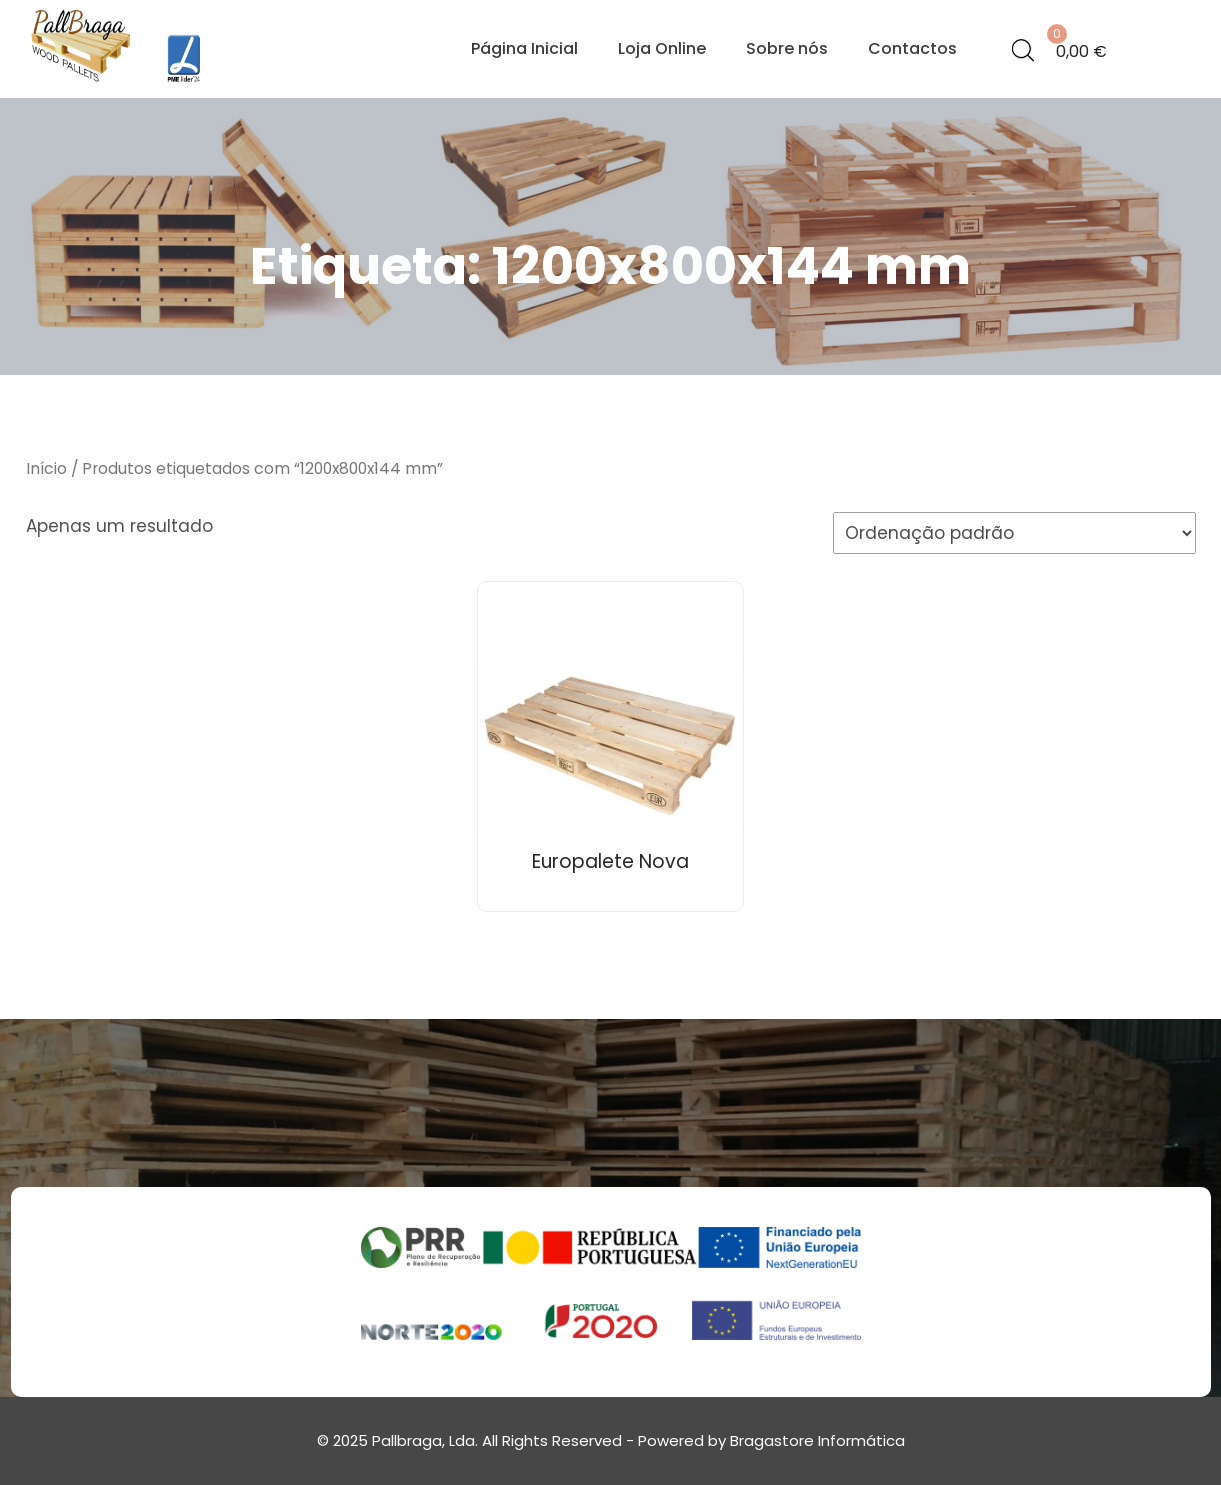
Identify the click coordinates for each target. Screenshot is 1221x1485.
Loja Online (662, 48)
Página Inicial (524, 48)
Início (46, 468)
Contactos (912, 48)
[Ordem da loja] (1014, 533)
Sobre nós (787, 48)
